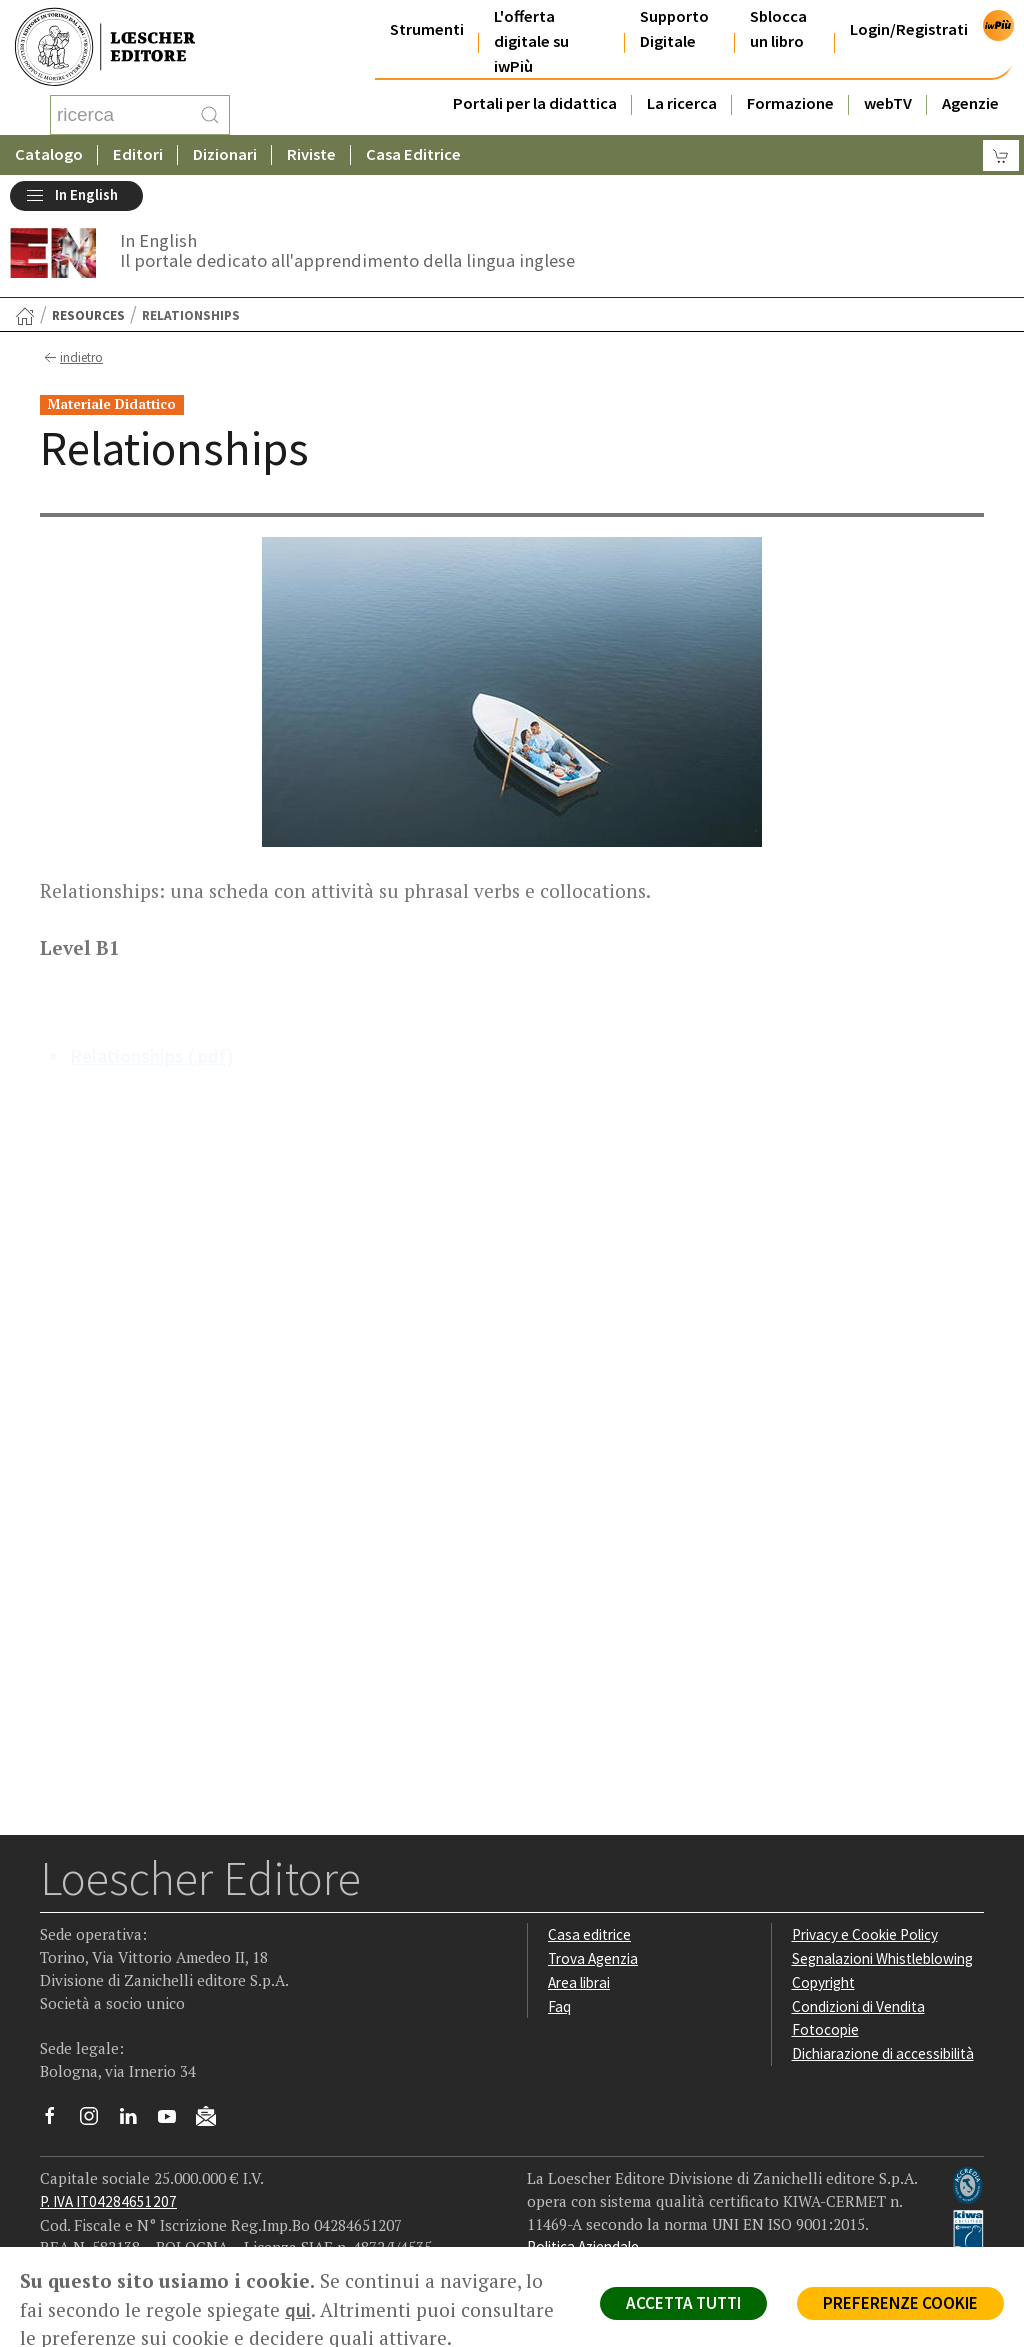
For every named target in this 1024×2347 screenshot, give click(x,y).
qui (298, 2310)
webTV (888, 103)
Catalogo (49, 154)
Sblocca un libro (778, 29)
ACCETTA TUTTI (683, 2303)
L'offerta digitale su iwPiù (531, 41)
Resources (88, 315)
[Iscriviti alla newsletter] (213, 2119)
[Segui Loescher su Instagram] (96, 2121)
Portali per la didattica (535, 103)
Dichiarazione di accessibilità (883, 2053)
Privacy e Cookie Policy (865, 1934)
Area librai (579, 1982)
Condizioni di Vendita (858, 2006)
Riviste (311, 154)
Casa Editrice (413, 154)
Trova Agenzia (593, 1958)
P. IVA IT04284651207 (108, 2201)
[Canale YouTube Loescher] (174, 2121)
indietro (71, 358)
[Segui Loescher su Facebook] (57, 2121)
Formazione (790, 103)
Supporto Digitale (674, 29)
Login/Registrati (909, 29)
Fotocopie (825, 2029)
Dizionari (225, 154)
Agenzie (970, 103)
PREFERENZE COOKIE (900, 2303)
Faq (559, 2006)
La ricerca (682, 103)
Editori (138, 154)
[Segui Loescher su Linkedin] (135, 2121)
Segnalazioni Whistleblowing (882, 1958)
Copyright (823, 1982)
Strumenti (427, 29)
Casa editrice (589, 1934)
